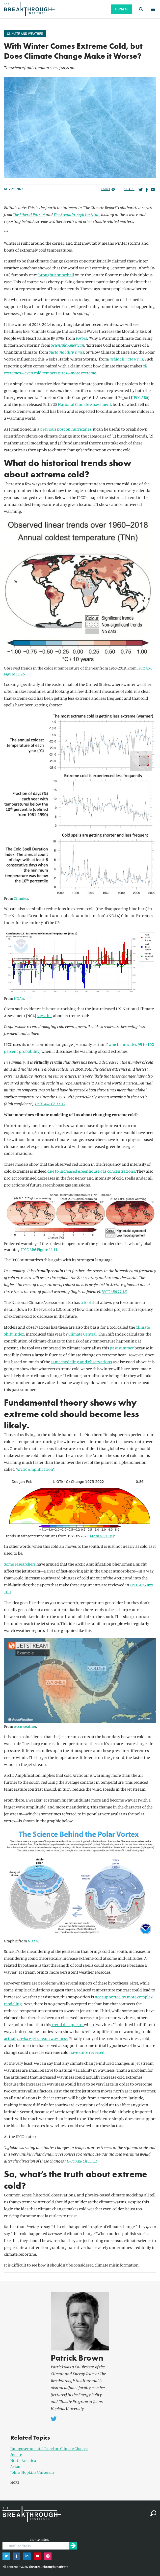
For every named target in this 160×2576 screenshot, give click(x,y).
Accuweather (25, 1726)
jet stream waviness (49, 2038)
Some (9, 1564)
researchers (25, 1564)
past (114, 1347)
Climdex (21, 898)
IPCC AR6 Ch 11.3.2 (50, 1103)
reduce (25, 2038)
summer (126, 1347)
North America (23, 2460)
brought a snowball (56, 274)
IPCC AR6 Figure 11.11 (39, 1249)
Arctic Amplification (35, 1469)
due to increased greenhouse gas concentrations (91, 1171)
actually (11, 2038)
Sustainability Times (66, 352)
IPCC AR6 (140, 397)
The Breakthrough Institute (76, 214)
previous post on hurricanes (65, 429)
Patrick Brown (77, 2358)
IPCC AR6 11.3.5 (114, 1291)
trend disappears (67, 2024)
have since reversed (87, 2052)
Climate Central (82, 1334)
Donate (121, 9)
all (145, 365)
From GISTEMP (102, 1535)
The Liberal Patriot (29, 214)
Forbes (81, 338)
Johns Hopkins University (32, 2472)
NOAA (19, 998)
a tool (86, 1302)
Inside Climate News (125, 358)
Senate (16, 2454)
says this (44, 1015)
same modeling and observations (81, 1361)
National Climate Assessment (84, 404)
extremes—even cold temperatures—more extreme (50, 372)
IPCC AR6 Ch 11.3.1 (82, 2161)
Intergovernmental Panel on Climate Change (49, 2448)
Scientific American (67, 345)
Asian (15, 2466)
